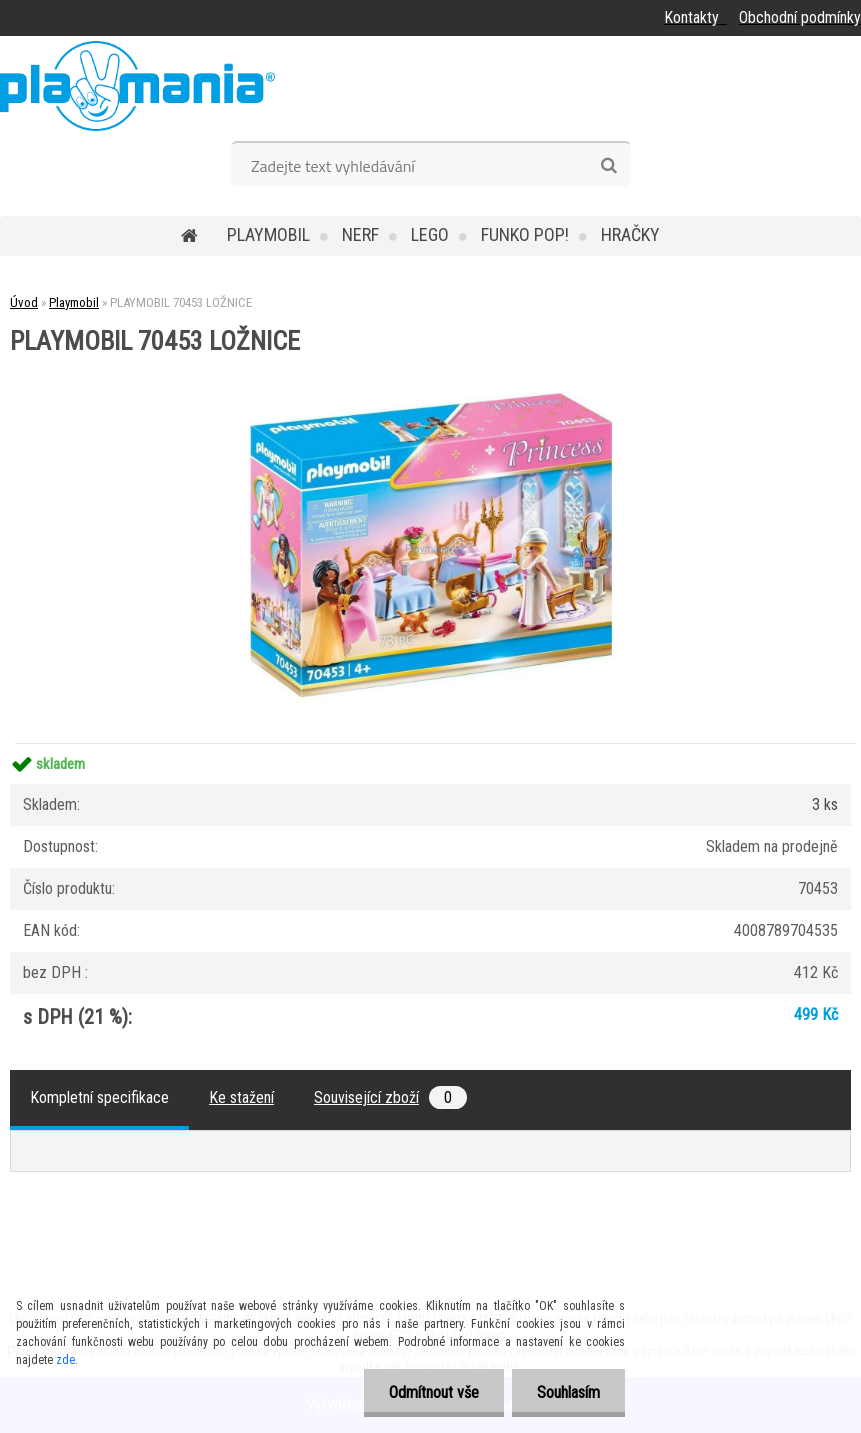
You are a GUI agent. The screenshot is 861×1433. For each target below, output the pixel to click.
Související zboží (390, 1097)
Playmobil (268, 234)
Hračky (630, 234)
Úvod (24, 302)
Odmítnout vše (434, 1392)
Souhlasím (568, 1392)
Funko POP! (525, 234)
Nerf (360, 234)
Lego (430, 234)
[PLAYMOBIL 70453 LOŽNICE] (431, 361)
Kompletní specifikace (99, 1097)
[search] (608, 166)
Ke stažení (241, 1097)
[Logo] (137, 86)
